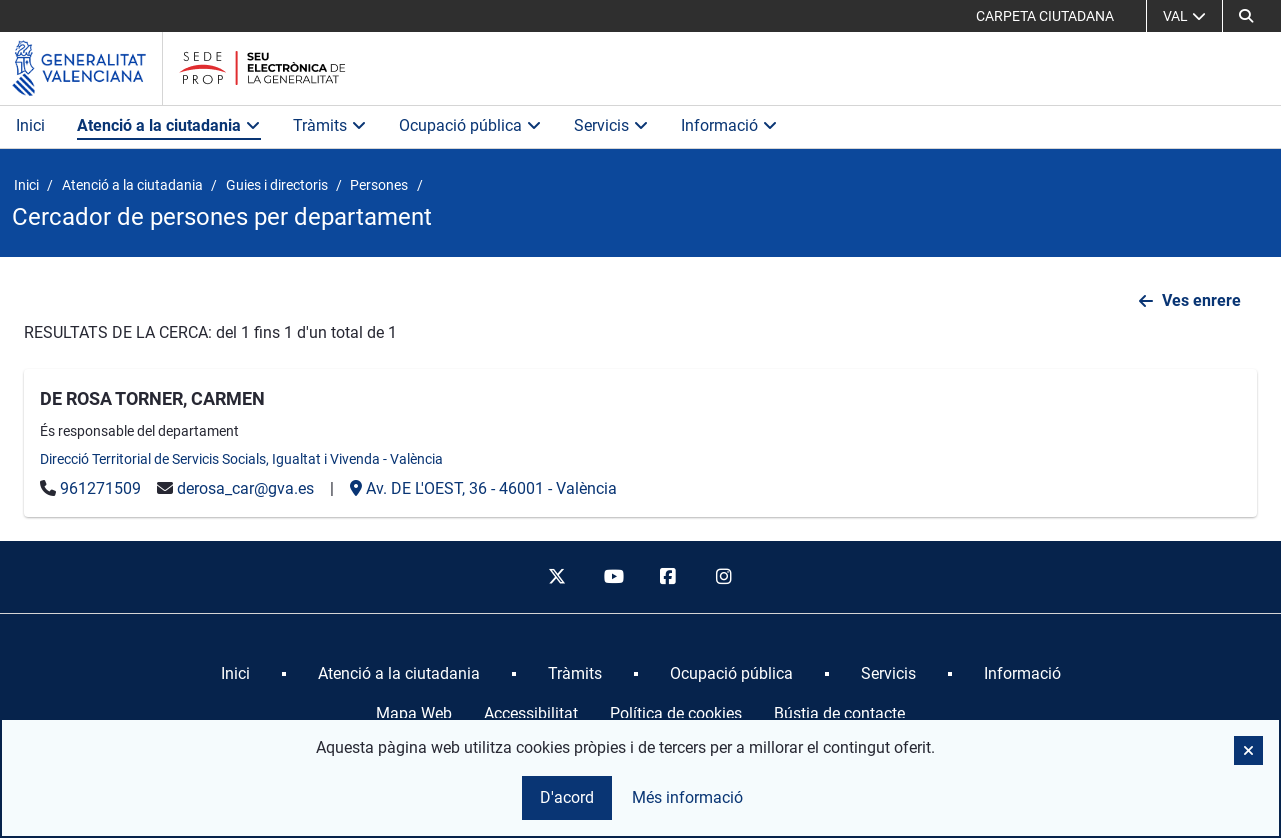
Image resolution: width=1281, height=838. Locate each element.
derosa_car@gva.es (245, 488)
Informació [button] (729, 125)
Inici (30, 125)
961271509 (100, 488)
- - (483, 488)
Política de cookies (676, 713)
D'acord (567, 797)
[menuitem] (235, 674)
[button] (1246, 16)
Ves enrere (1201, 300)
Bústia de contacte (839, 713)
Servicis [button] (611, 125)
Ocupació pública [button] (470, 125)
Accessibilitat (531, 713)
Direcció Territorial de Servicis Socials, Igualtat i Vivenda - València (241, 459)
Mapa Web (414, 713)
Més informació (687, 797)
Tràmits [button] (330, 125)
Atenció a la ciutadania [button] (169, 125)
